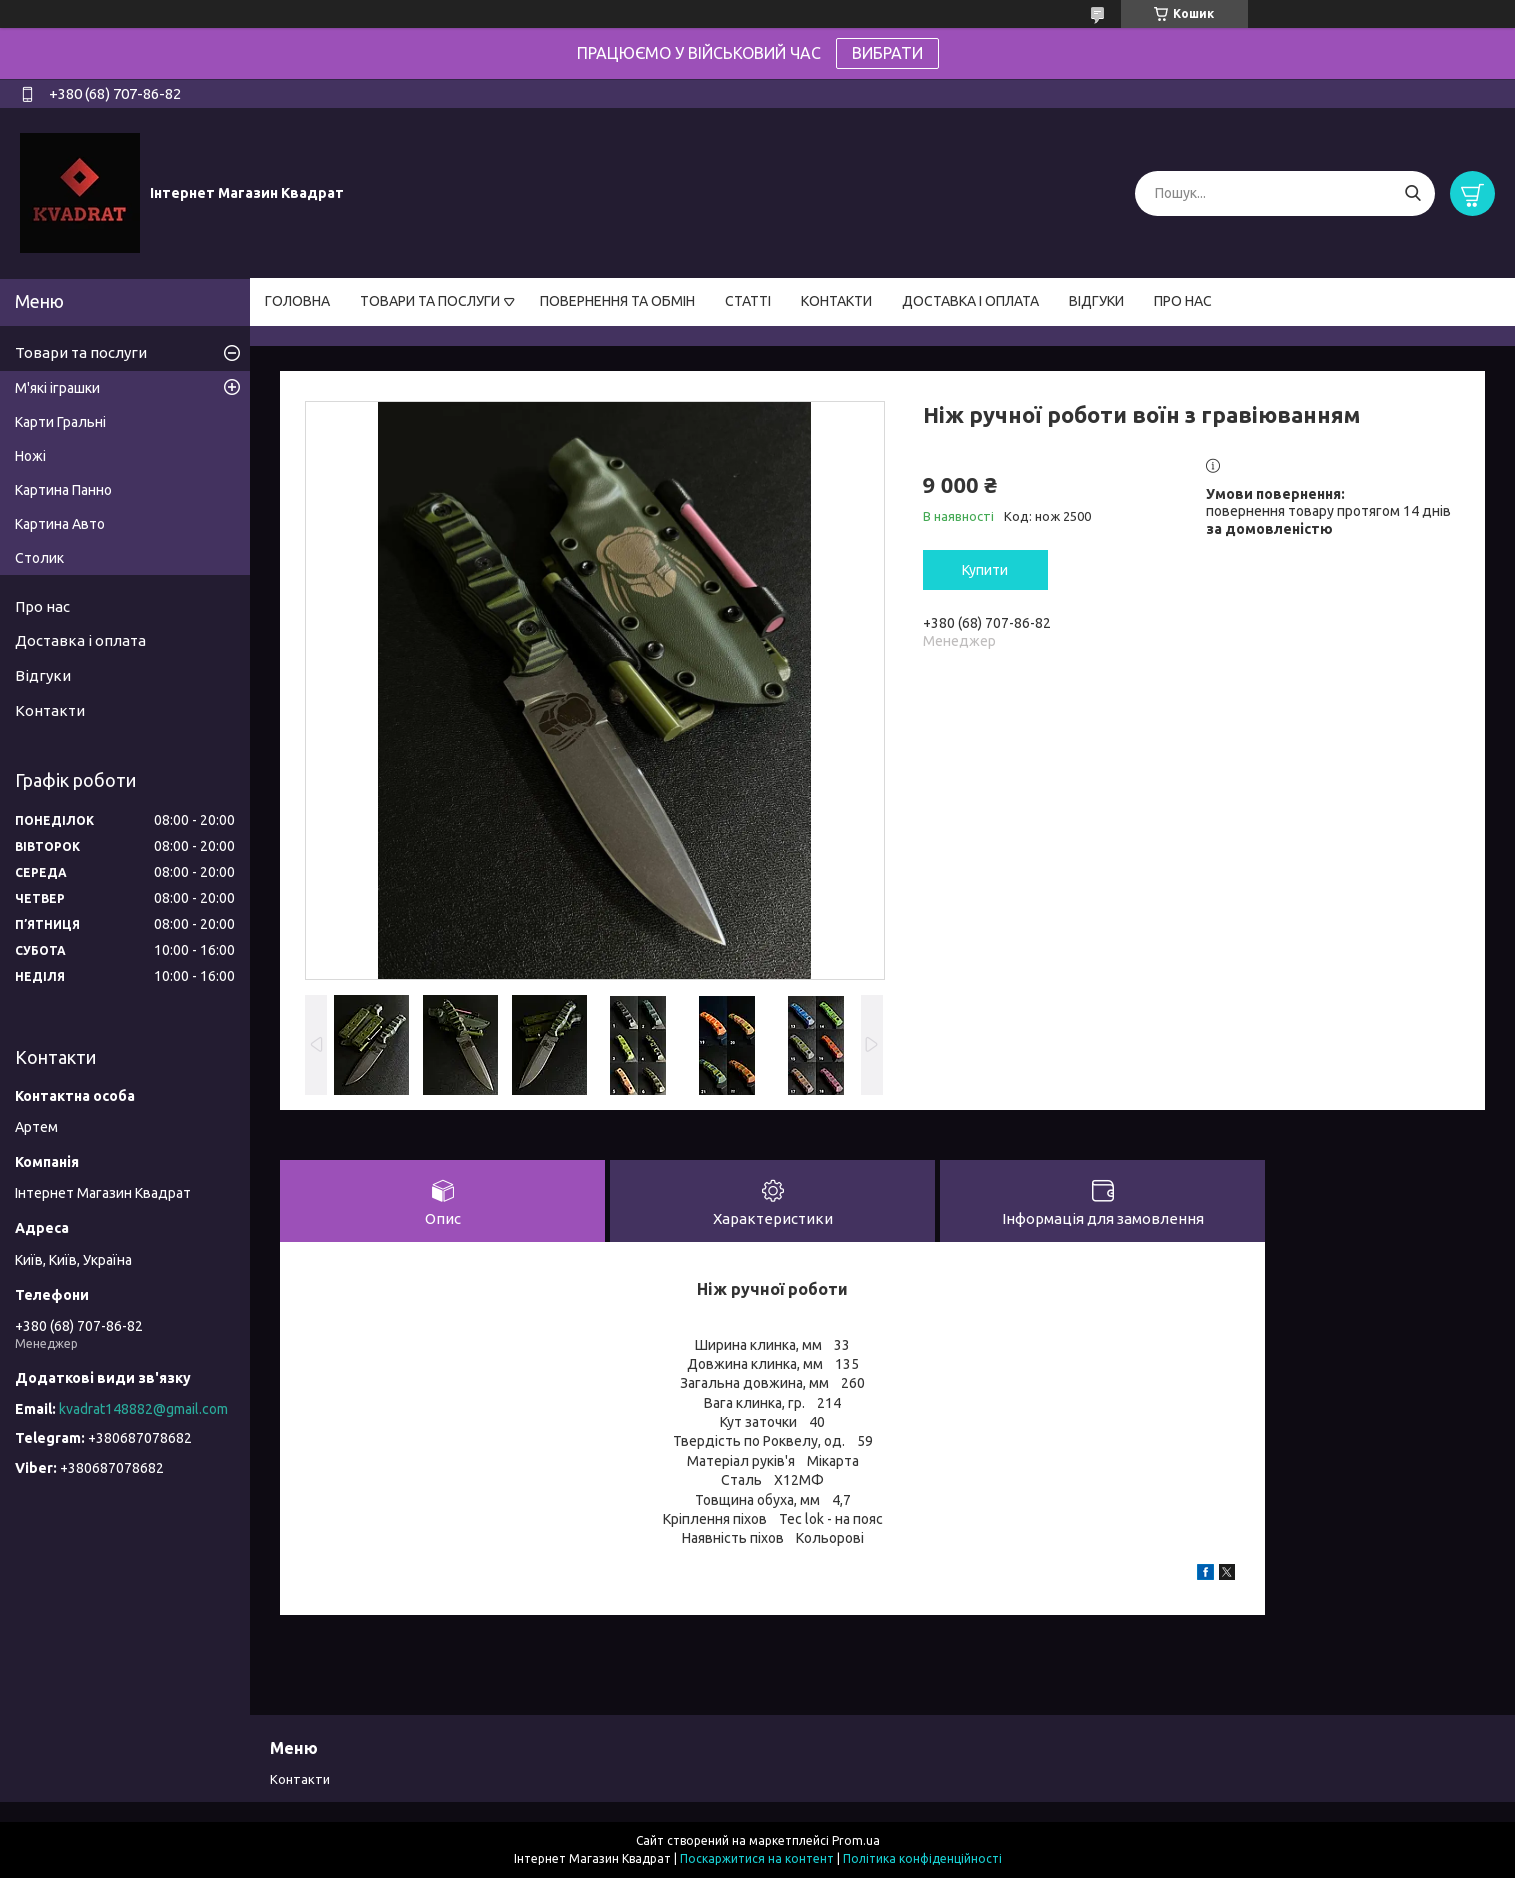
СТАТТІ (748, 301)
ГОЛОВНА (297, 301)
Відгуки (43, 675)
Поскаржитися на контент (757, 1858)
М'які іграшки (57, 388)
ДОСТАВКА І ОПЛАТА (970, 301)
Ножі (30, 456)
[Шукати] (1412, 193)
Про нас (42, 606)
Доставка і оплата (80, 640)
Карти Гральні (60, 422)
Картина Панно (63, 490)
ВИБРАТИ (887, 53)
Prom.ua (856, 1840)
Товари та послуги (81, 352)
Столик (39, 558)
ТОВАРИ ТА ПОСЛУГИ (430, 301)
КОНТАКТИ (836, 301)
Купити (985, 570)
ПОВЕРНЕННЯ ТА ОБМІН (617, 301)
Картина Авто (60, 524)
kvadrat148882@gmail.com (143, 1409)
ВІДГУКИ (1096, 301)
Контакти (50, 710)
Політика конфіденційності (922, 1858)
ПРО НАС (1183, 301)
